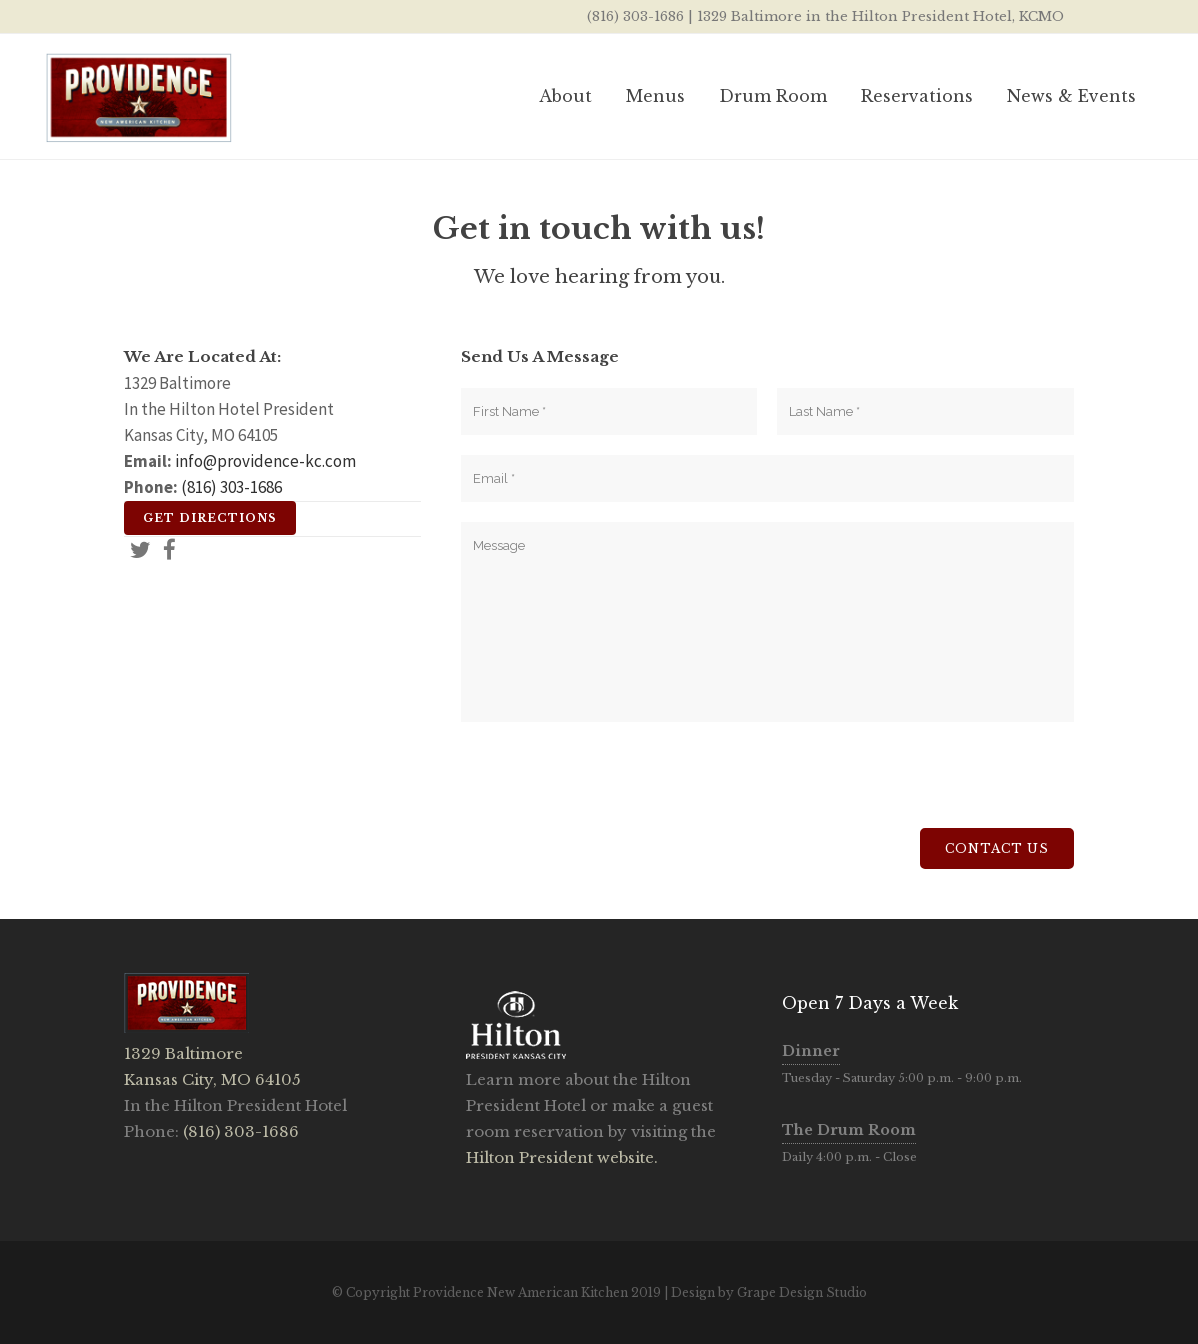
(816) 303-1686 (635, 16)
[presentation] (613, 789)
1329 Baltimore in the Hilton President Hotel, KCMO (880, 16)
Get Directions (210, 518)
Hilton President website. (562, 1157)
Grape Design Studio (802, 1292)
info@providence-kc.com (265, 461)
